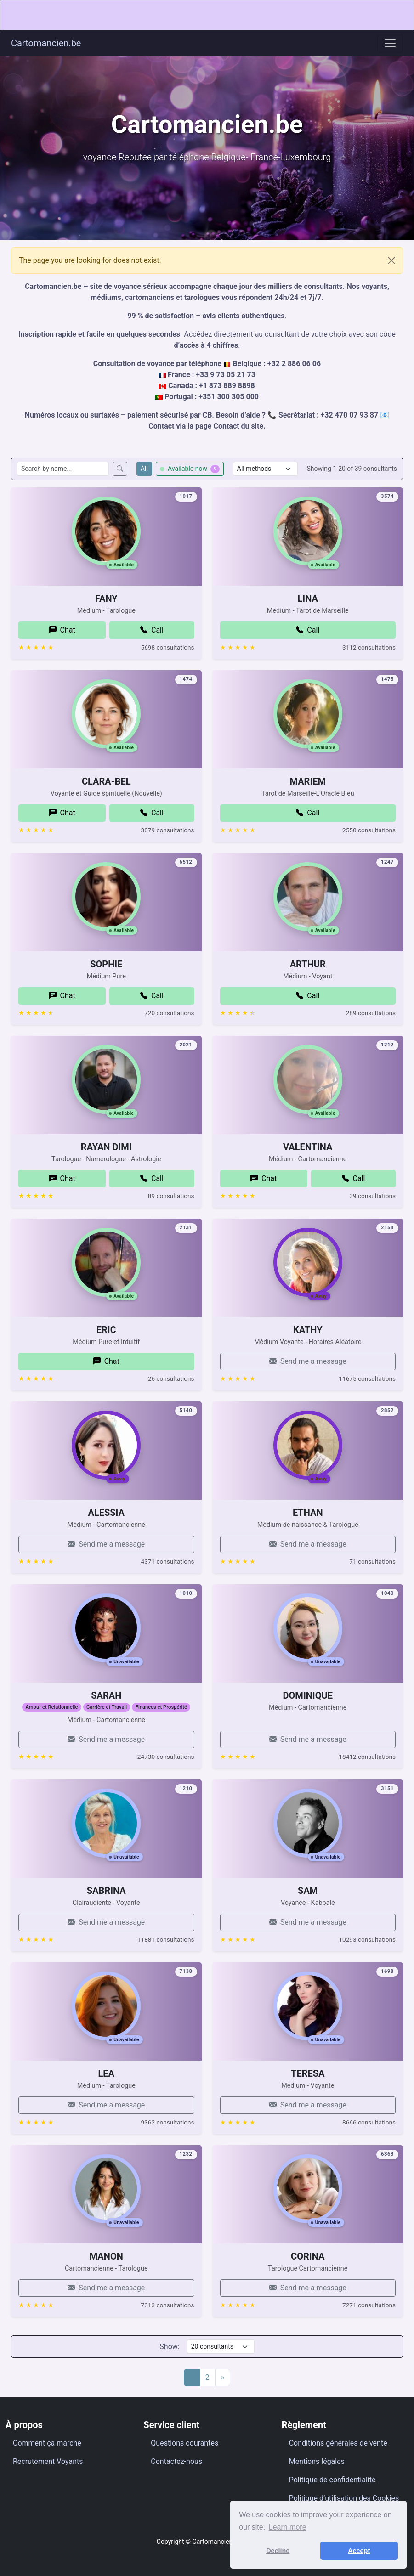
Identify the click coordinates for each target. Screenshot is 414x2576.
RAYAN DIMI (106, 1160)
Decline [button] (277, 2550)
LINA (308, 634)
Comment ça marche (47, 2443)
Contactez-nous (176, 2461)
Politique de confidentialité (332, 2479)
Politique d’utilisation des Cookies (344, 2498)
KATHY (308, 1343)
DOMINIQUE (308, 1731)
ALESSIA (106, 1548)
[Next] (223, 2377)
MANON (106, 2270)
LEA (106, 2109)
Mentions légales (317, 2461)
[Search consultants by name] (63, 469)
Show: (169, 2346)
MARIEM (307, 795)
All (144, 468)
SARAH (106, 1709)
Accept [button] (359, 2550)
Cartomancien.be (46, 43)
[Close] (391, 260)
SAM (308, 1904)
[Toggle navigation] (390, 43)
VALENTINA (308, 1182)
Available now (190, 469)
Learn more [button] (287, 2527)
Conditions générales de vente (338, 2443)
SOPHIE (106, 1000)
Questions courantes (184, 2443)
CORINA (307, 2292)
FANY (106, 612)
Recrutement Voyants (48, 2461)
